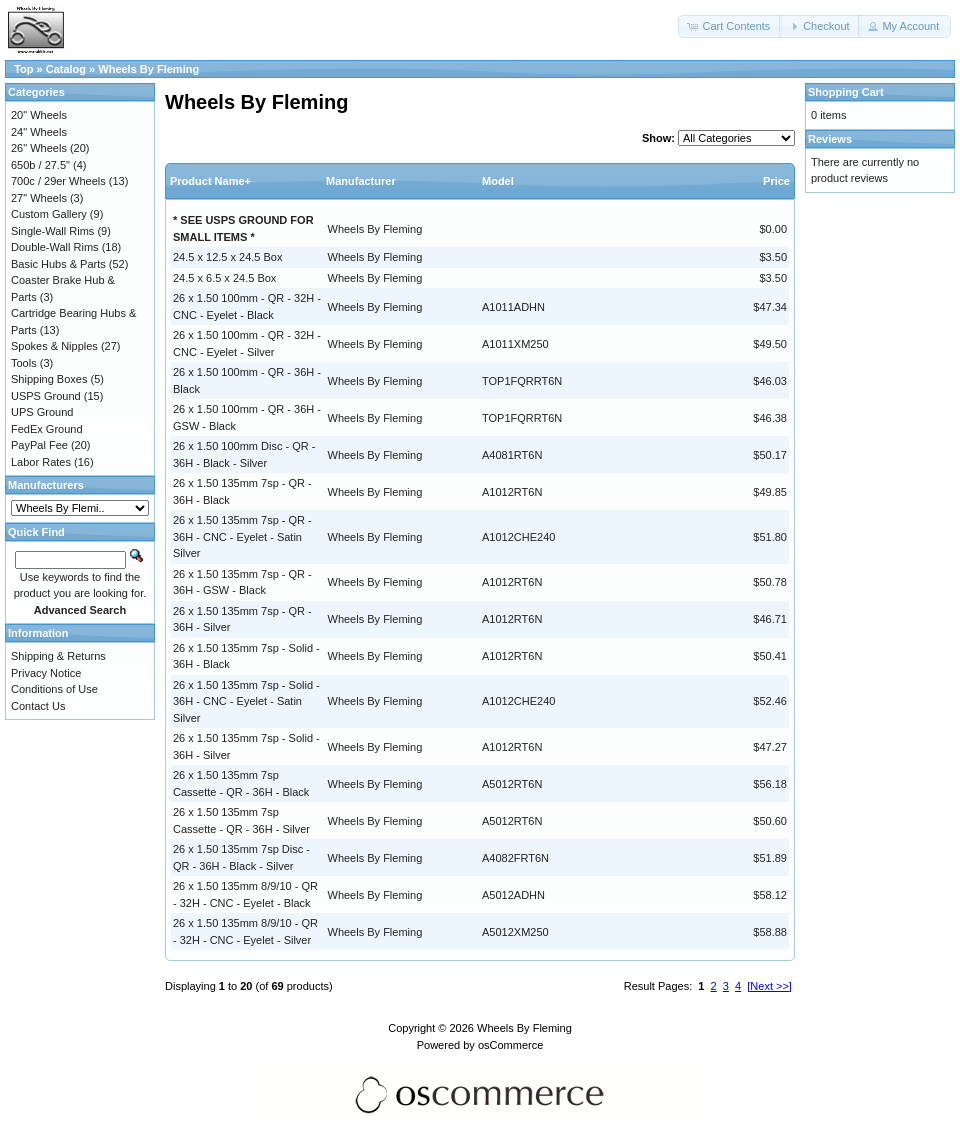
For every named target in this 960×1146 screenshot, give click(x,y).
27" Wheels (39, 198)
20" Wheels (39, 115)
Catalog (66, 69)
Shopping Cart (846, 92)
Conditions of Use (54, 689)
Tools (24, 363)
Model (498, 181)
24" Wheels (39, 132)
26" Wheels (39, 148)
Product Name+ (210, 181)
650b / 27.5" (40, 165)
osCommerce (510, 1045)
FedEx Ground (47, 429)
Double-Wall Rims (55, 247)
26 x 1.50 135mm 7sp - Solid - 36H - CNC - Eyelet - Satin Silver (246, 701)
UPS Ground (42, 412)
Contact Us (38, 706)
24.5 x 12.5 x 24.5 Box (227, 257)
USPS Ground (46, 396)
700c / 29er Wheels (58, 181)
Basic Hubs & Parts (58, 264)
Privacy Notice (46, 673)
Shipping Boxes (49, 379)
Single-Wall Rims (52, 231)
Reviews (830, 139)
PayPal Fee (39, 445)
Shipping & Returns (58, 656)
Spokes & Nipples (54, 346)
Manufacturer (361, 181)
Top (23, 69)
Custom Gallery (49, 214)
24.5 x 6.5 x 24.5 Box (224, 278)
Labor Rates (41, 462)
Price (776, 181)
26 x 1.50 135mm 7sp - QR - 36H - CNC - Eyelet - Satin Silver (242, 536)
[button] (730, 26)
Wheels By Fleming (148, 69)
